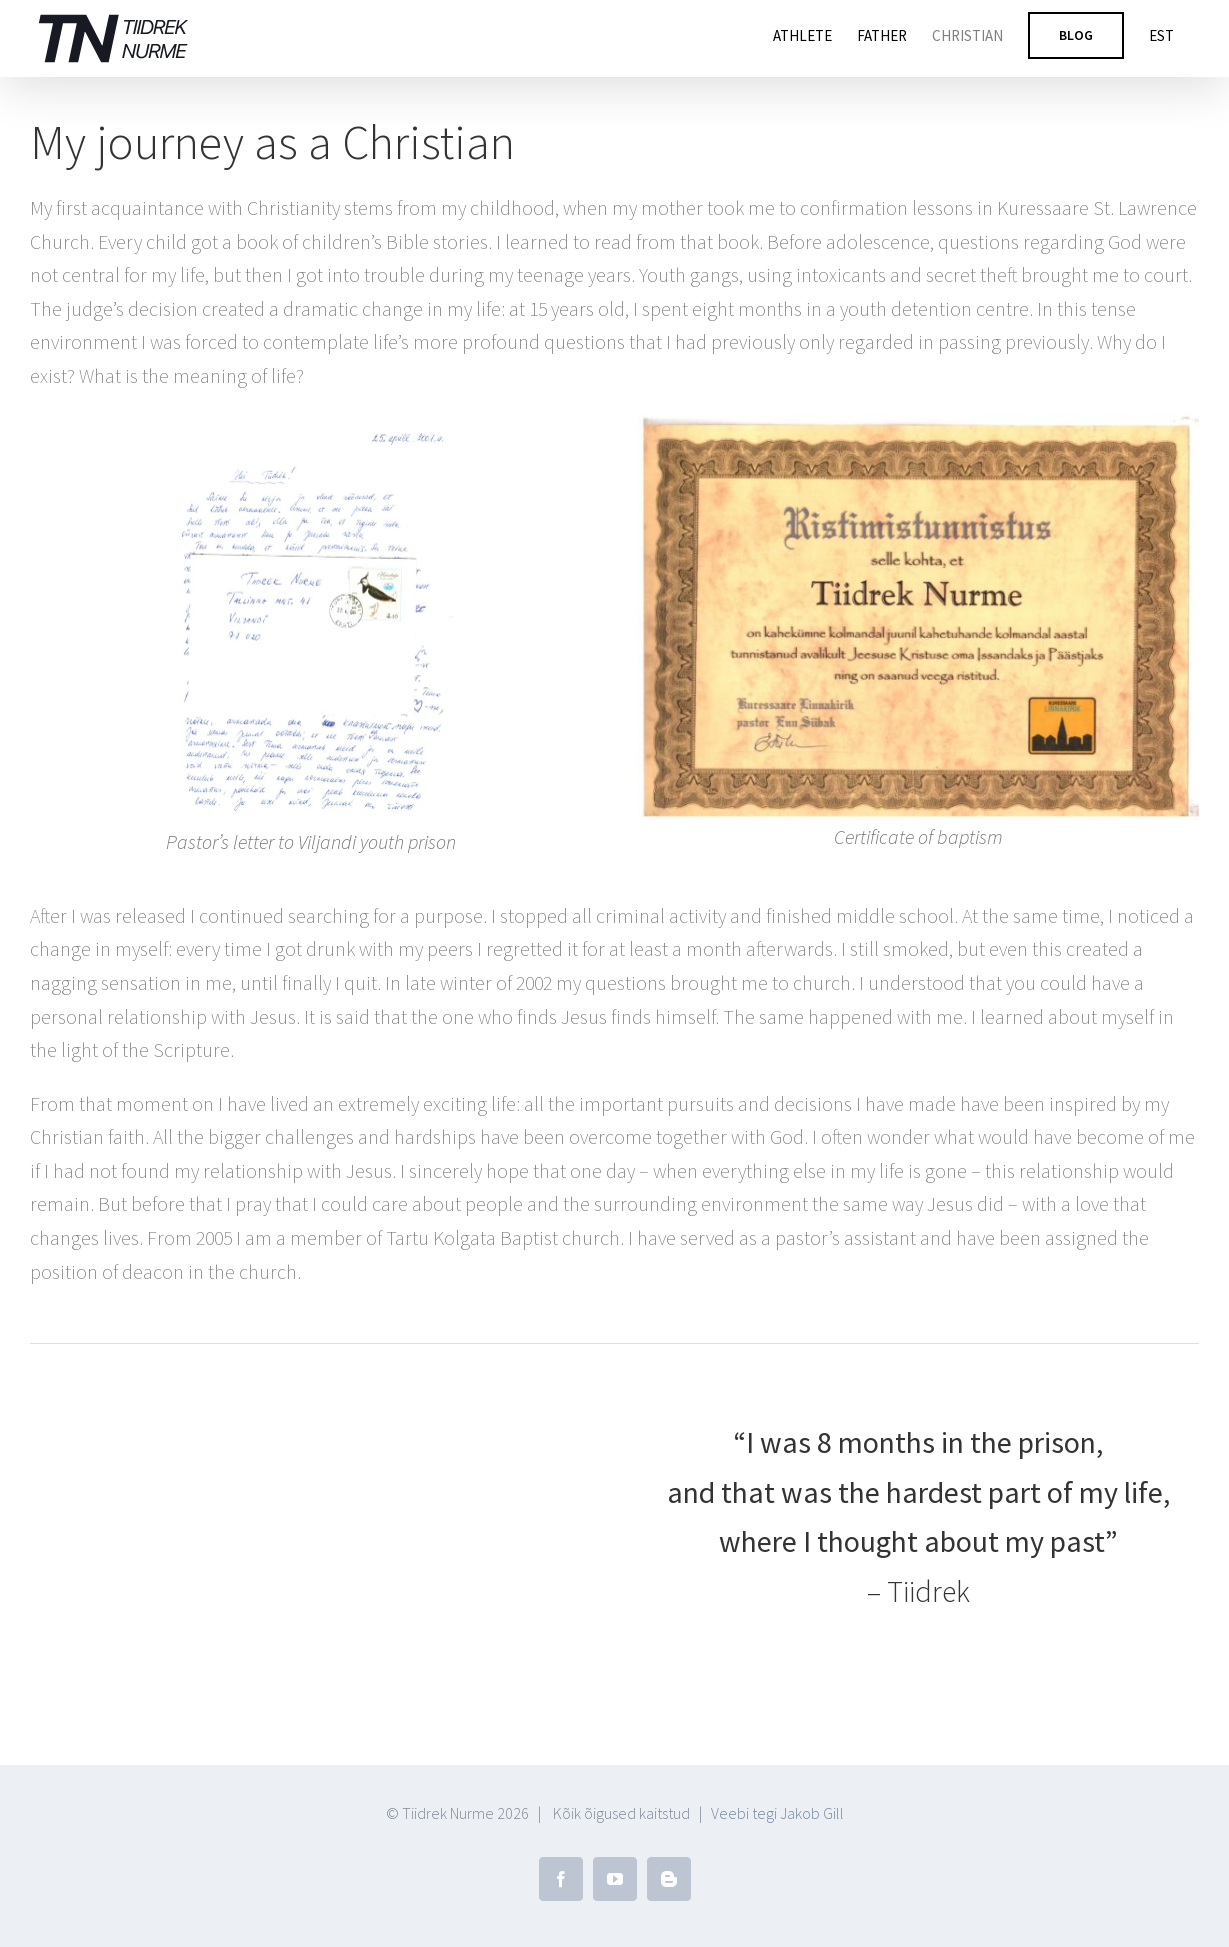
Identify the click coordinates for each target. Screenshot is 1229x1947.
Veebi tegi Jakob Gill (777, 1813)
